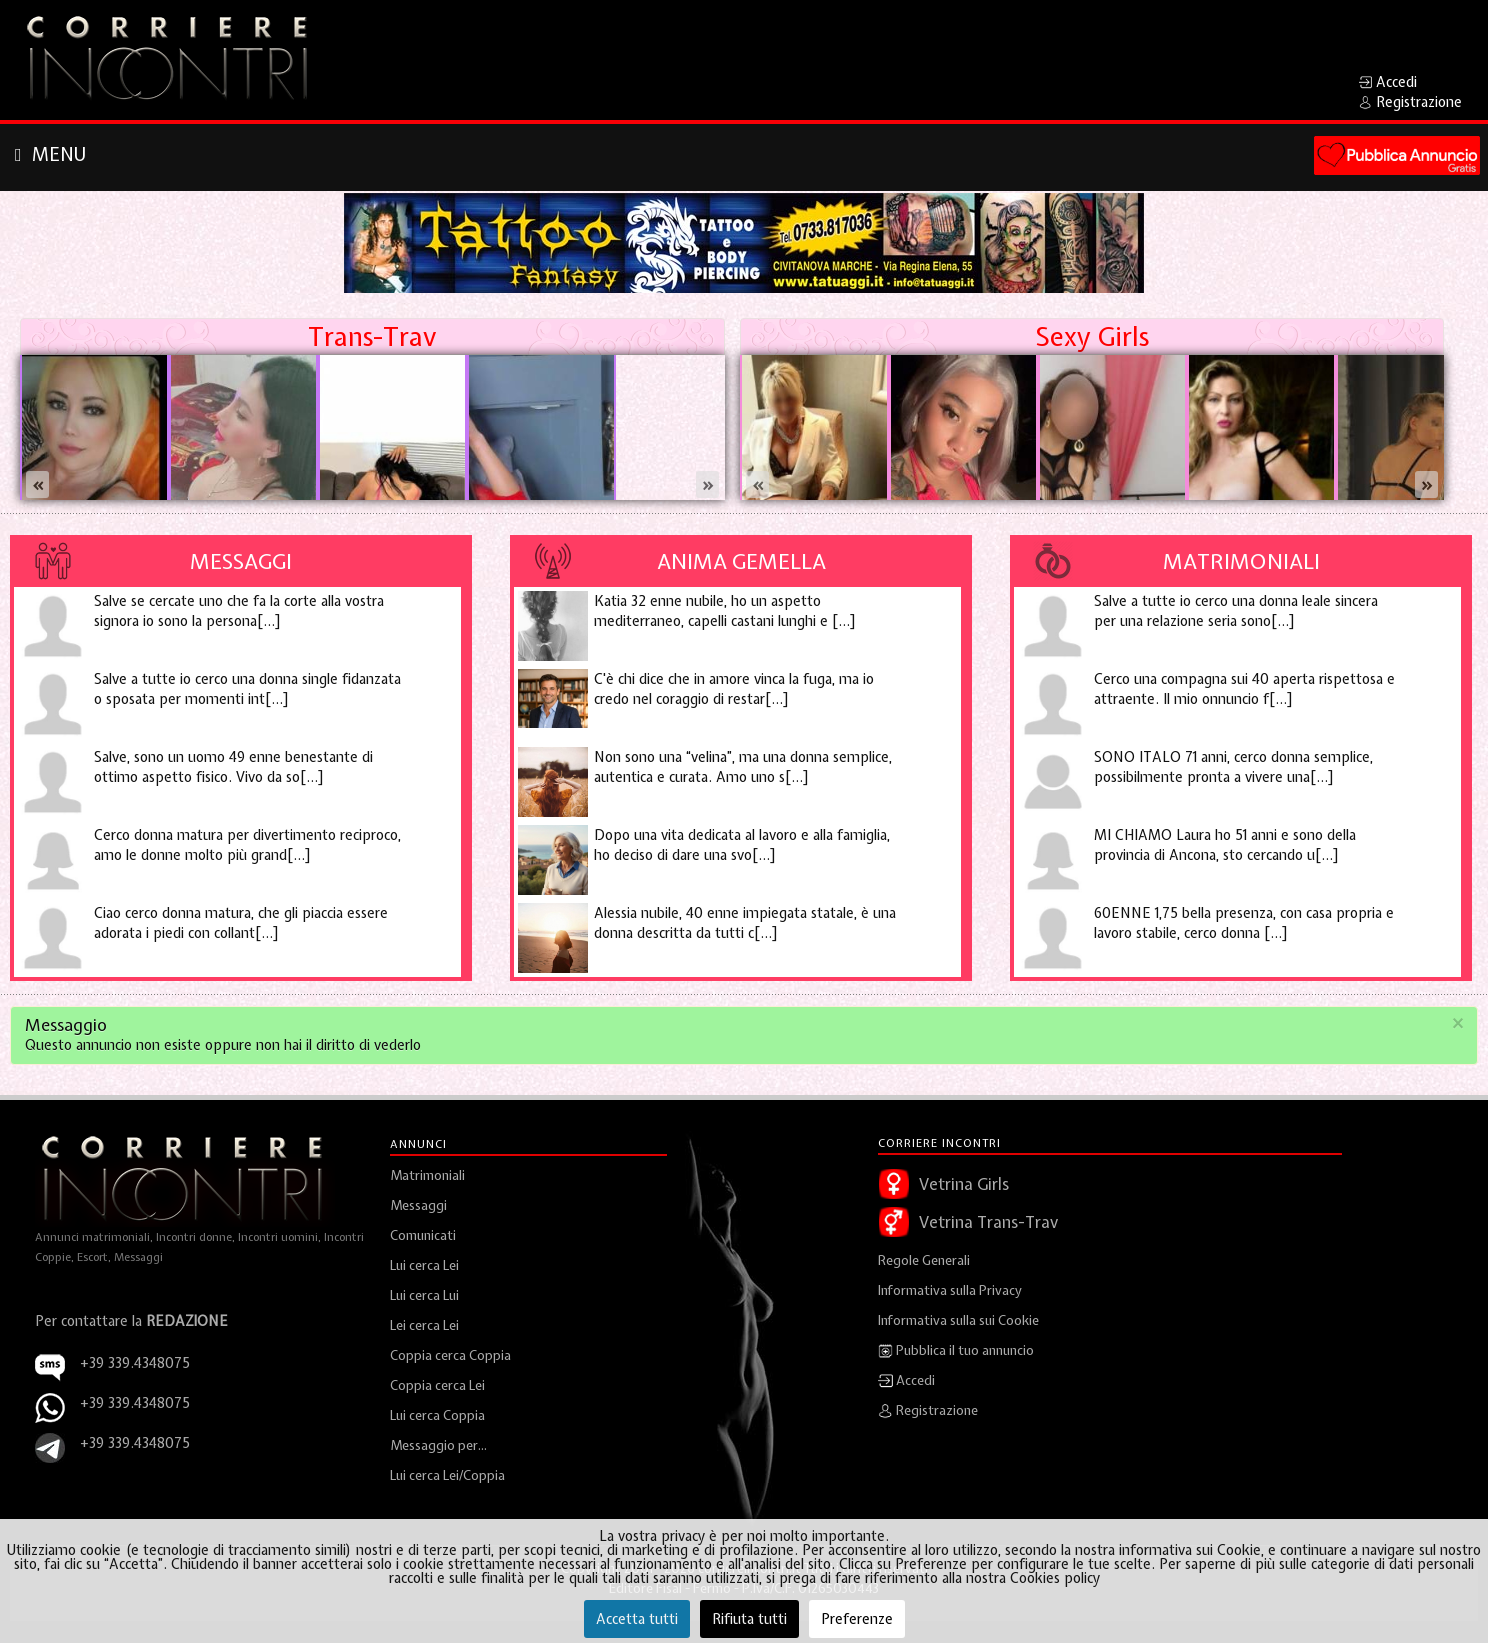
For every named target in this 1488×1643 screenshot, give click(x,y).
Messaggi (241, 561)
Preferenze (857, 1619)
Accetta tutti (637, 1619)
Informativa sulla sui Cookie (958, 1320)
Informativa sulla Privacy (950, 1290)
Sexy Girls (1092, 336)
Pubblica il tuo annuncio (956, 1351)
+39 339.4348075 (135, 1403)
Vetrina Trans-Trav (988, 1222)
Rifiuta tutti (749, 1619)
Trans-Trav (372, 336)
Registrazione (928, 1411)
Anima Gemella (741, 561)
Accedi (906, 1381)
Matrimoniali (1241, 561)
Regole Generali (924, 1260)
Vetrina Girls (964, 1184)
